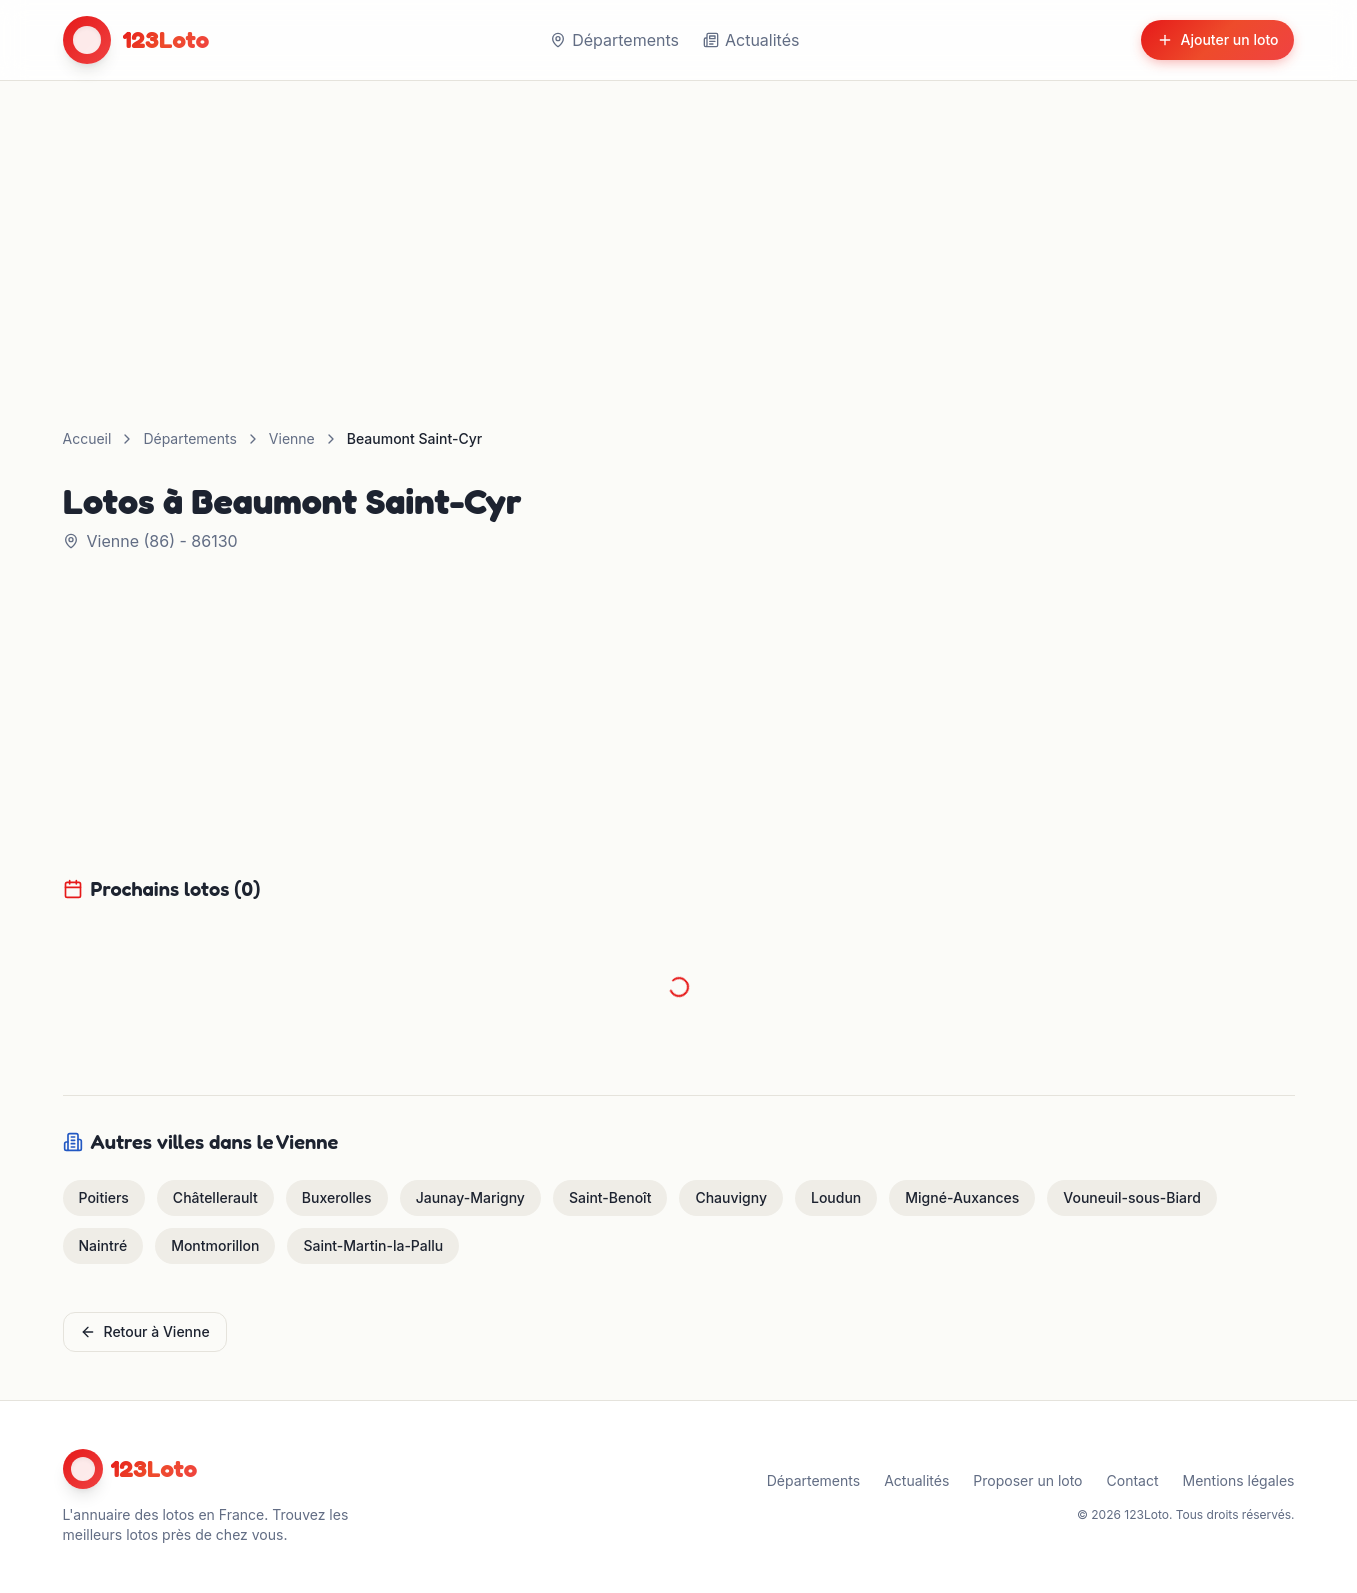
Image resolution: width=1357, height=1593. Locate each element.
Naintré (103, 1245)
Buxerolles (337, 1197)
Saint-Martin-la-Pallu (373, 1245)
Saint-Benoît (610, 1197)
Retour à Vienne (145, 1331)
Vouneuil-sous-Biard (1132, 1197)
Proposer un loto (1027, 1480)
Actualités (751, 40)
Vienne (292, 438)
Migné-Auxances (962, 1197)
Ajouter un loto (1218, 39)
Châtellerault (215, 1197)
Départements (614, 40)
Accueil (87, 438)
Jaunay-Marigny (470, 1197)
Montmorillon (215, 1245)
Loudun (836, 1197)
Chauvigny (731, 1197)
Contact (1133, 1480)
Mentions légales (1239, 1480)
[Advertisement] (679, 231)
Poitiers (104, 1197)
